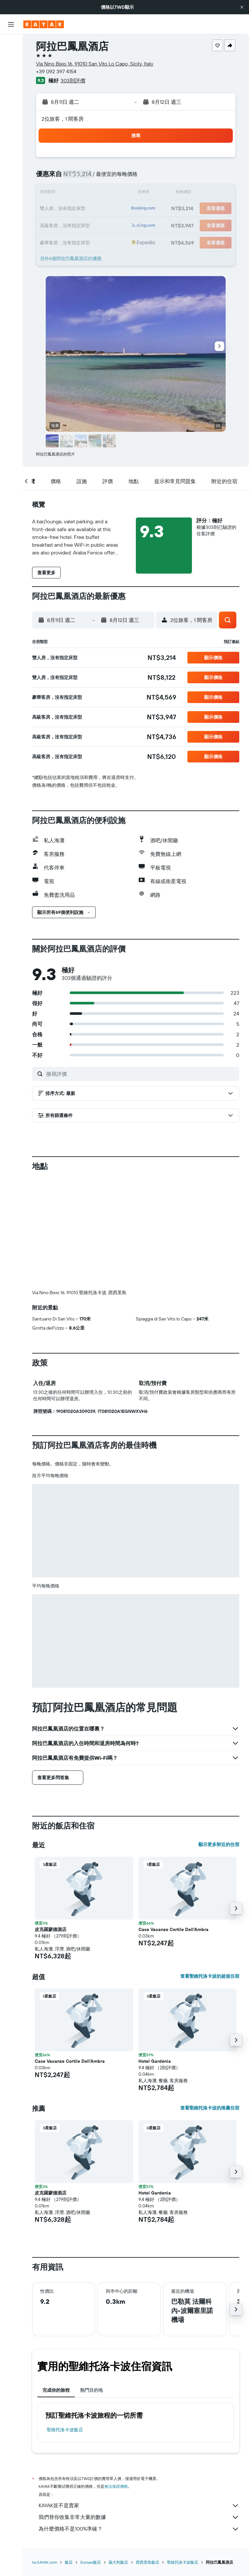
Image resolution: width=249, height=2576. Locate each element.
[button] (242, 7)
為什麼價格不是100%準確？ (139, 2529)
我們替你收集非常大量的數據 (139, 2517)
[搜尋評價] (141, 1073)
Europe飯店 (90, 2562)
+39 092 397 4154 (56, 71)
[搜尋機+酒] (11, 85)
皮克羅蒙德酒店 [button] (50, 1929)
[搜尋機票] (11, 44)
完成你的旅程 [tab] (56, 2390)
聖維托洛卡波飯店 (65, 2430)
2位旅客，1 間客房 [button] (63, 118)
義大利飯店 (118, 2562)
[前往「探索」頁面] (11, 103)
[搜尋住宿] (11, 57)
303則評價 (73, 80)
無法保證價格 (116, 2486)
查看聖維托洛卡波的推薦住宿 (209, 2108)
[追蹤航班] (11, 117)
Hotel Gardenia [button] (154, 2061)
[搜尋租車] (11, 71)
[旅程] (11, 149)
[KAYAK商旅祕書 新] (11, 130)
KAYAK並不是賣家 (139, 2505)
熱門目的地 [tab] (91, 2390)
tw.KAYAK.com (44, 2562)
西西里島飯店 (147, 2562)
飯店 (69, 2562)
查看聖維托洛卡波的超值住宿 (209, 1976)
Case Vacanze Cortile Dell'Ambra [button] (173, 1929)
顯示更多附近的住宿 (218, 1844)
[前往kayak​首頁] (43, 24)
